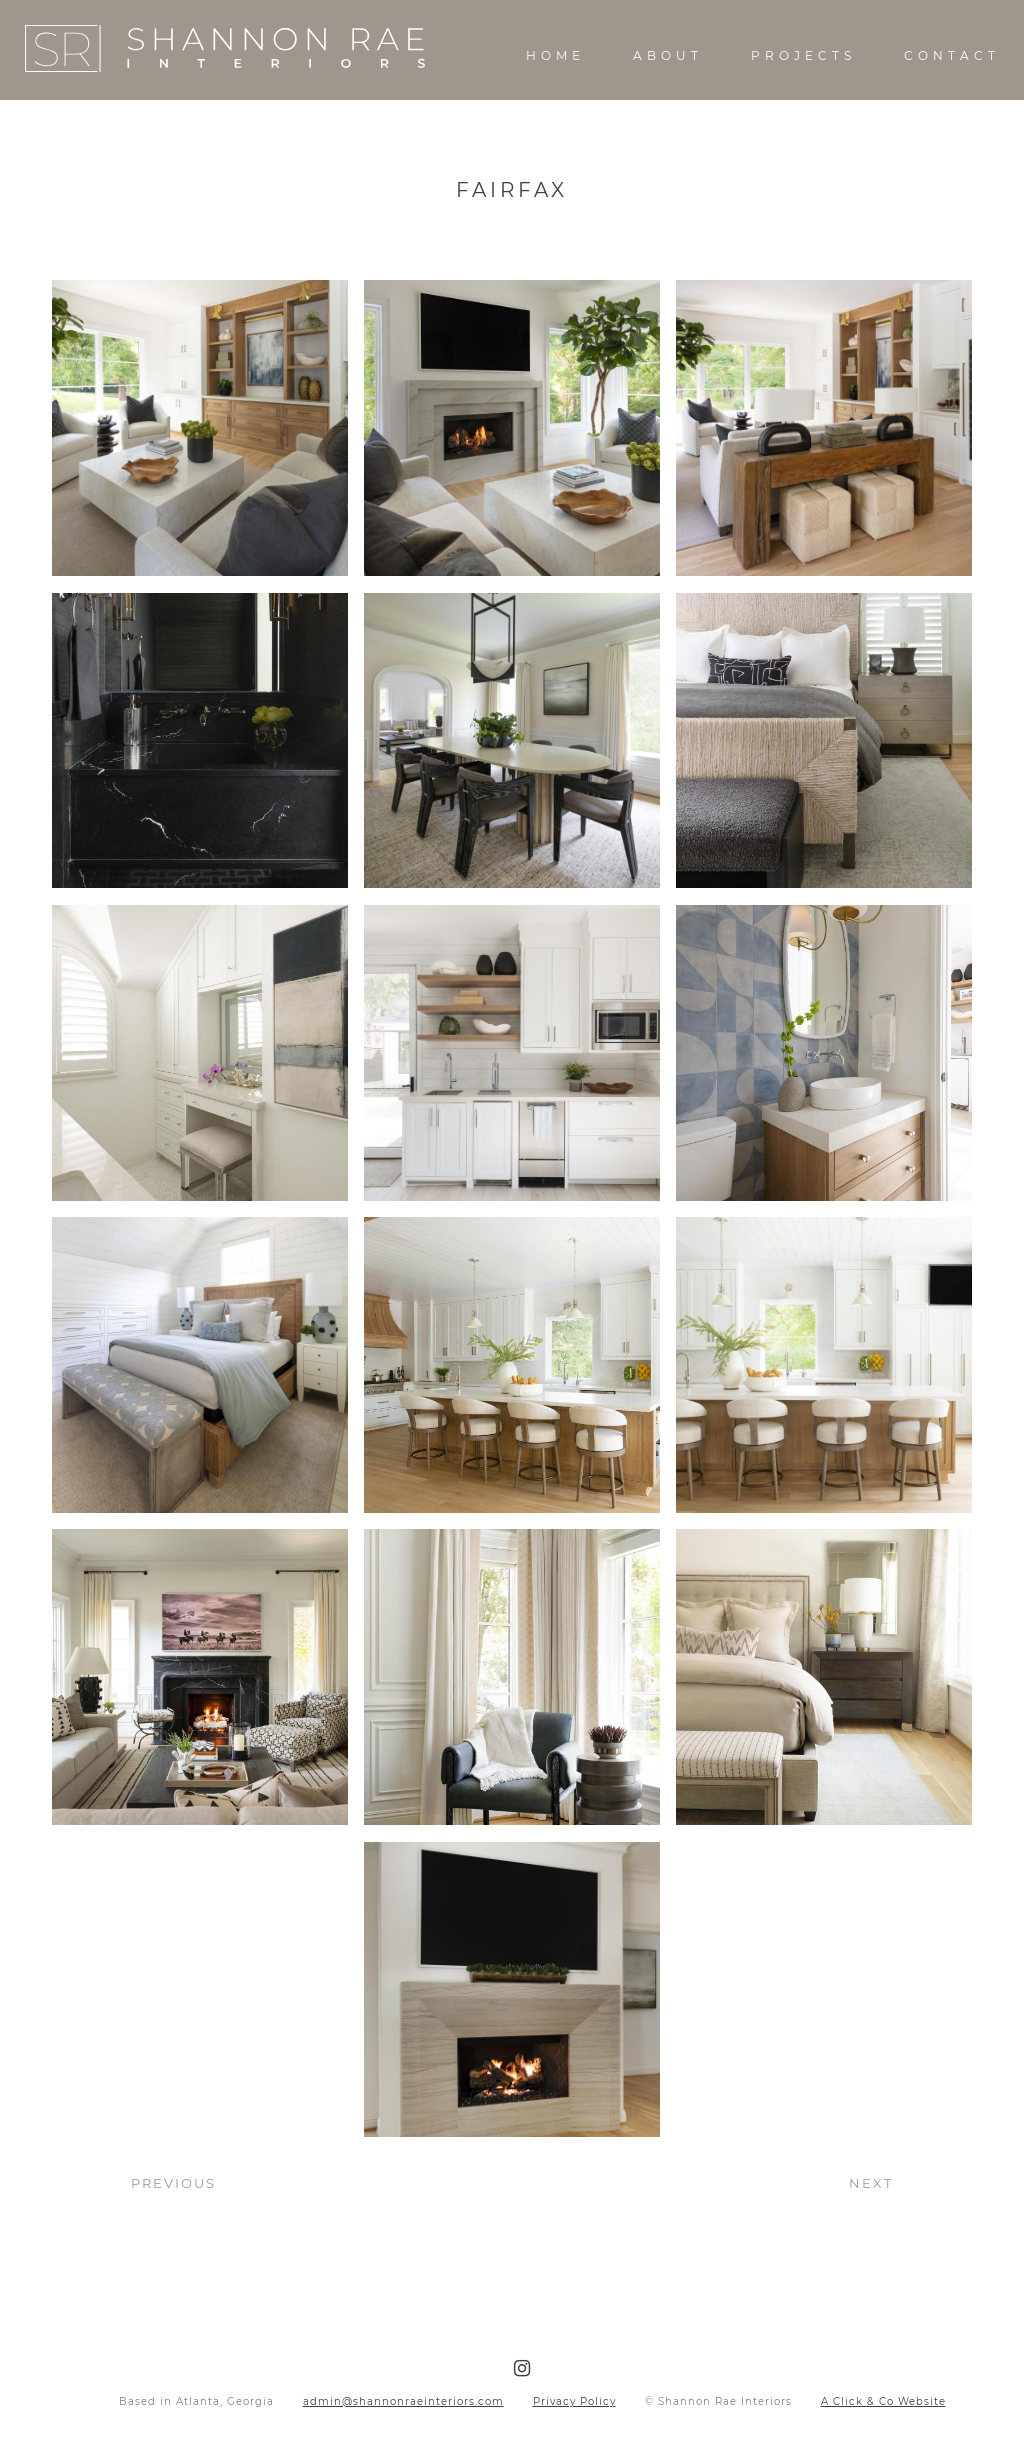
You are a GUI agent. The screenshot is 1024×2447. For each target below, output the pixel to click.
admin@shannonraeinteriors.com (403, 2401)
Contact (952, 55)
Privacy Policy (574, 2401)
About (668, 55)
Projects (803, 55)
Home (555, 55)
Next (871, 2183)
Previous (173, 2183)
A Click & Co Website (883, 2401)
